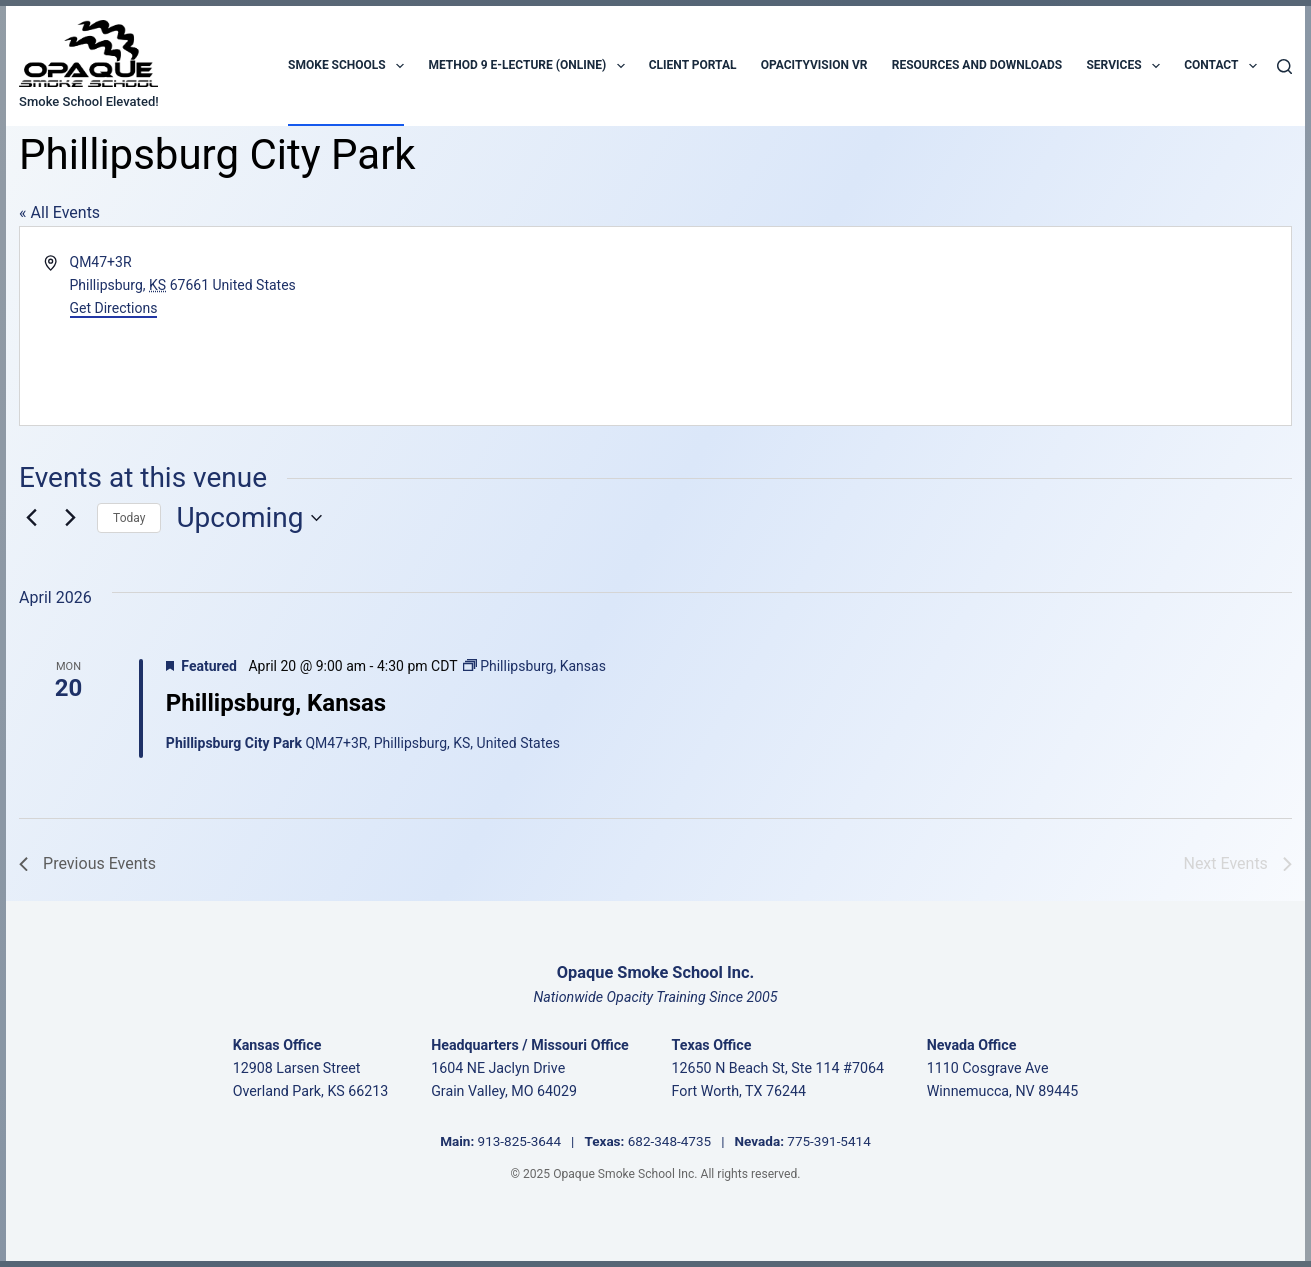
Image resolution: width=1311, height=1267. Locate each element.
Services (1122, 66)
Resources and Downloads (977, 65)
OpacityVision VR (814, 65)
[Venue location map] (971, 326)
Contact (1220, 66)
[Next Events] (70, 518)
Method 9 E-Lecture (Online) (526, 66)
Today (129, 518)
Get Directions (114, 308)
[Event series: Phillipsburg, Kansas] (534, 666)
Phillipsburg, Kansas (276, 703)
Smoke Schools (346, 66)
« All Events (59, 212)
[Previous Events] (31, 518)
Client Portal (693, 65)
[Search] (1284, 66)
